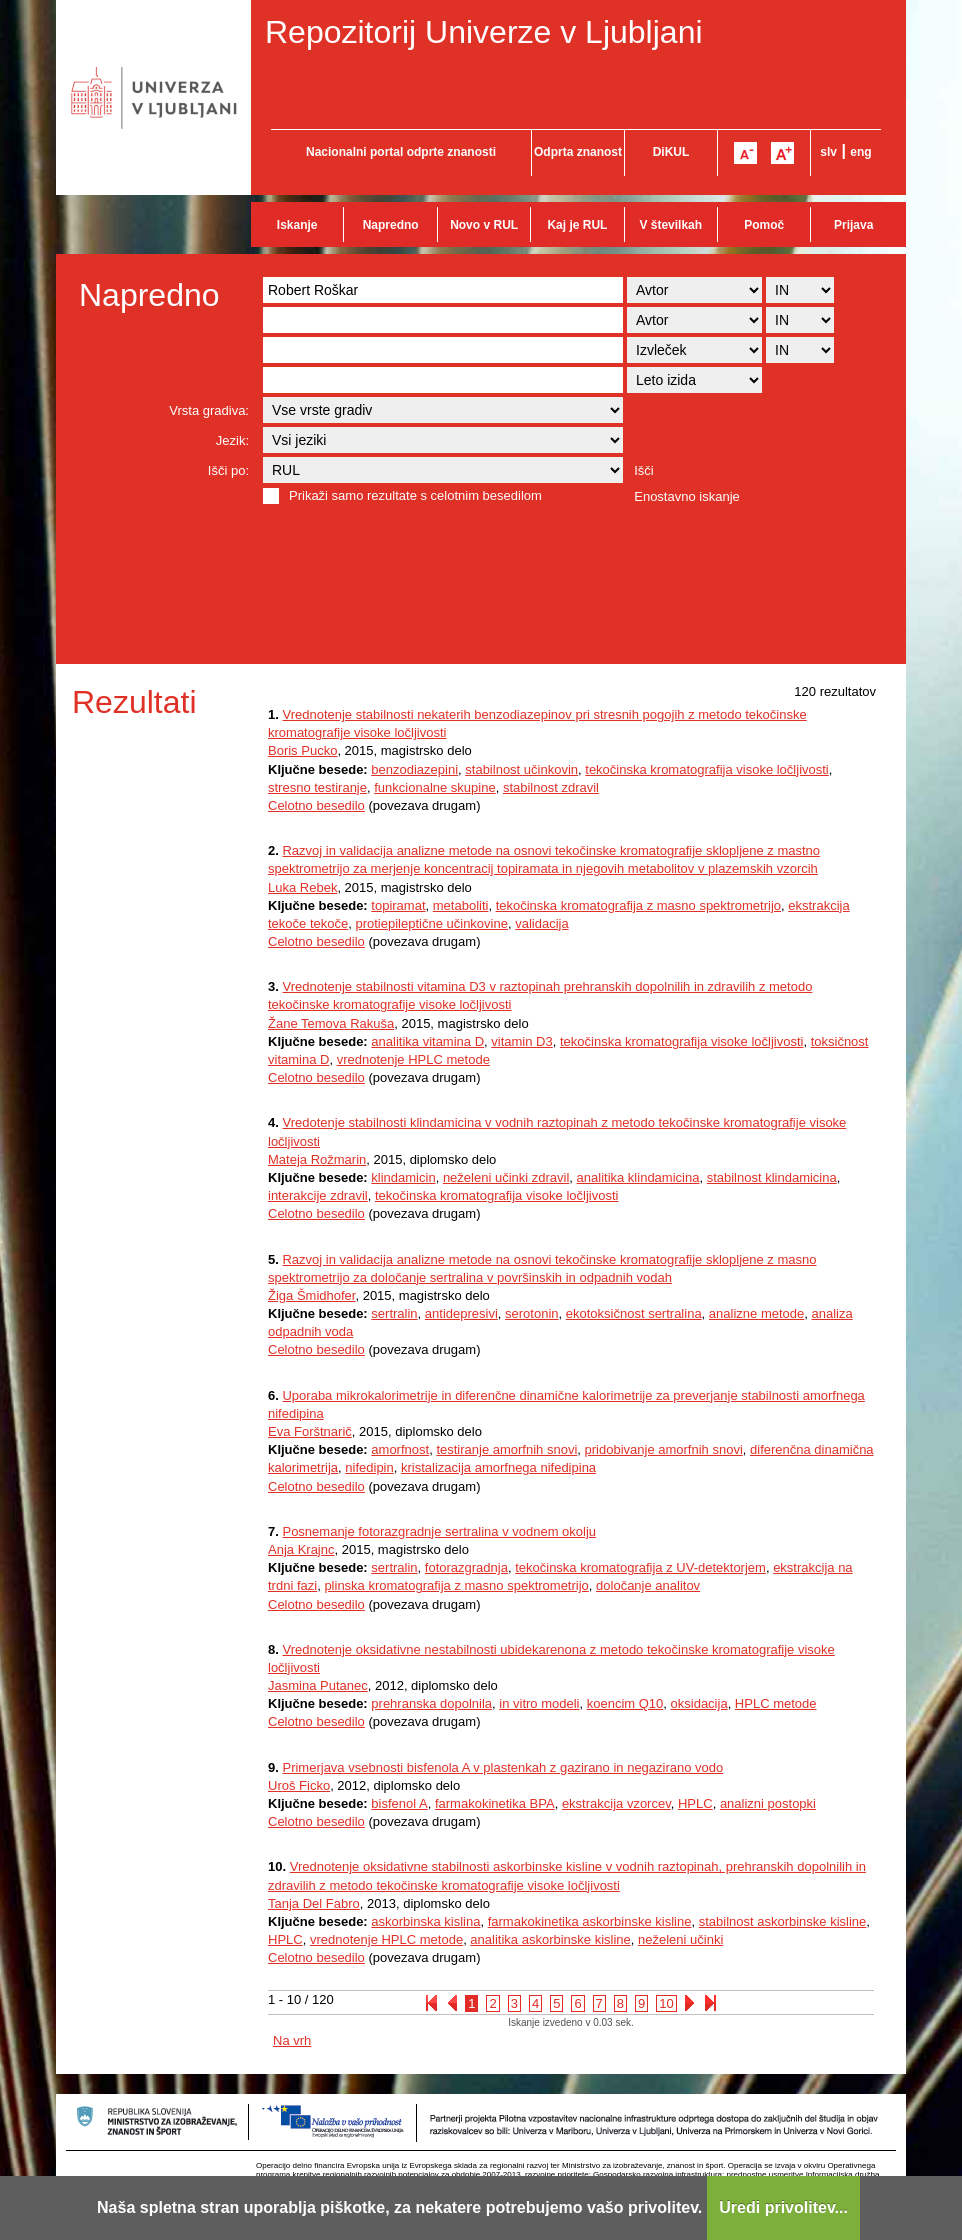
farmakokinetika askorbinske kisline (590, 1921)
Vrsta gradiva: (209, 410)
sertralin (394, 1313)
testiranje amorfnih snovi (506, 1449)
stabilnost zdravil (551, 787)
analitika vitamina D (427, 1041)
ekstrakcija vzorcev (616, 1803)
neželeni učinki (680, 1939)
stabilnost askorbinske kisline (783, 1921)
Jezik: (232, 440)
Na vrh (292, 2040)
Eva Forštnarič (310, 1431)
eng (860, 152)
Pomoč (764, 225)
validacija (541, 923)
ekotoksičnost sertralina (634, 1313)
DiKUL (671, 152)
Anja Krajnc (301, 1549)
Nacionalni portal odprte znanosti (401, 152)
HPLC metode (776, 1703)
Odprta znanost (578, 152)
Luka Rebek (302, 887)
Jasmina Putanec (318, 1685)
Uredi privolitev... (783, 2207)
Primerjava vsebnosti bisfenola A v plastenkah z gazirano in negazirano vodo (502, 1767)
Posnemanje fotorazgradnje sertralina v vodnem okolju (439, 1531)
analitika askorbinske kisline (550, 1939)
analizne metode (756, 1313)
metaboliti (461, 905)
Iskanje (297, 225)
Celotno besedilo (316, 805)
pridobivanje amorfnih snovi (664, 1449)
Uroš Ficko (299, 1785)
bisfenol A (399, 1803)
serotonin (531, 1313)
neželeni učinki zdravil (506, 1177)
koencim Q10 (625, 1703)
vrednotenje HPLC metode (413, 1059)
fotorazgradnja (466, 1567)
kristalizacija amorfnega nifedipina (498, 1467)
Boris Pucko (302, 750)
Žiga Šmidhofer (311, 1295)
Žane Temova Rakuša (331, 1023)
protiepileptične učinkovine (431, 923)
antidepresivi (461, 1313)
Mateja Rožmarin (317, 1159)
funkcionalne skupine (434, 787)
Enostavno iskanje (687, 496)
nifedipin (369, 1467)
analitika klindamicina (638, 1177)
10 (666, 2003)
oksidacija (699, 1703)
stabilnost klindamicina (772, 1177)
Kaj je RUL (577, 225)
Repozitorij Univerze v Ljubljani (484, 32)
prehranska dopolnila (431, 1703)
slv (828, 152)
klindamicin (403, 1177)
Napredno (391, 225)
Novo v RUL (484, 225)
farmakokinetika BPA (495, 1803)
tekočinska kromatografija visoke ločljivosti (706, 769)
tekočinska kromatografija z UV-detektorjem (640, 1567)
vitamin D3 (521, 1041)
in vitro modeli (539, 1703)
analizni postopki (768, 1803)
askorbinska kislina (425, 1921)
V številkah (670, 225)
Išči (644, 470)
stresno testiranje (317, 787)
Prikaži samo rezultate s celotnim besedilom (415, 495)
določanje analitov (648, 1585)
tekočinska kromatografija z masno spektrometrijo (638, 905)
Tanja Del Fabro (314, 1903)
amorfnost (400, 1449)
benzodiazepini (414, 769)
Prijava (853, 225)
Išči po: (228, 470)
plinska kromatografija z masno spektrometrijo (456, 1585)
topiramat (398, 905)
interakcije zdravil (318, 1195)
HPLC (695, 1803)
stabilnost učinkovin (521, 769)
